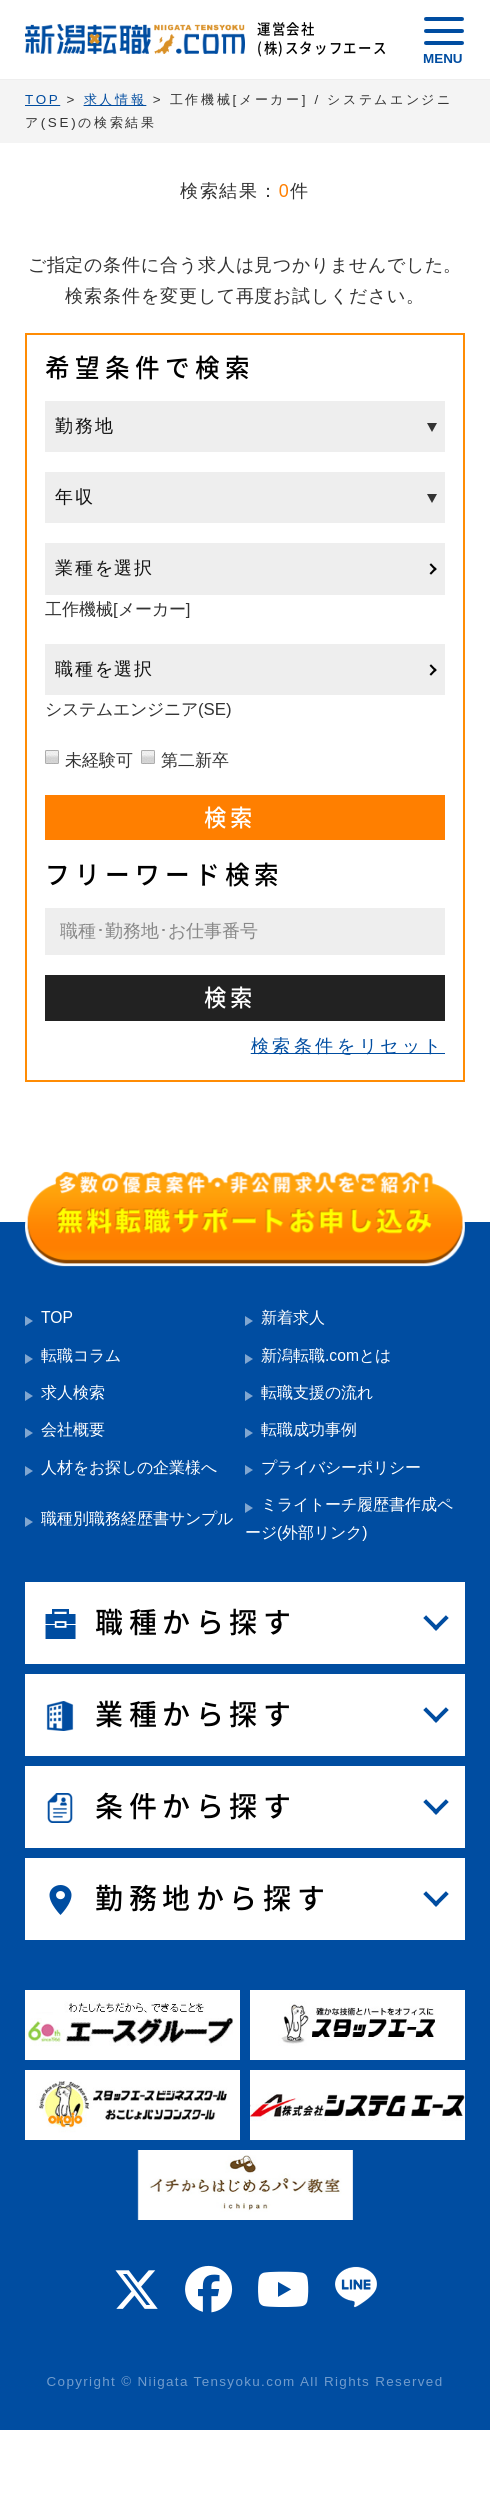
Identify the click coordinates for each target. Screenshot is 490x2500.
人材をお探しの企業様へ (129, 1467)
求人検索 (73, 1392)
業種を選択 (104, 568)
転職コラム (81, 1355)
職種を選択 (104, 669)
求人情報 (115, 99)
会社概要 (73, 1429)
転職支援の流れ (317, 1392)
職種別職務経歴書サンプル (137, 1518)
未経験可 (99, 760)
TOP (57, 1317)
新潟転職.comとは (326, 1355)
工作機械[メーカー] (117, 609)
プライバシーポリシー (341, 1467)
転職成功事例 (309, 1429)
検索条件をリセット (348, 1046)
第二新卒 (195, 760)
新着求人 (293, 1317)
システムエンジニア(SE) (138, 709)
